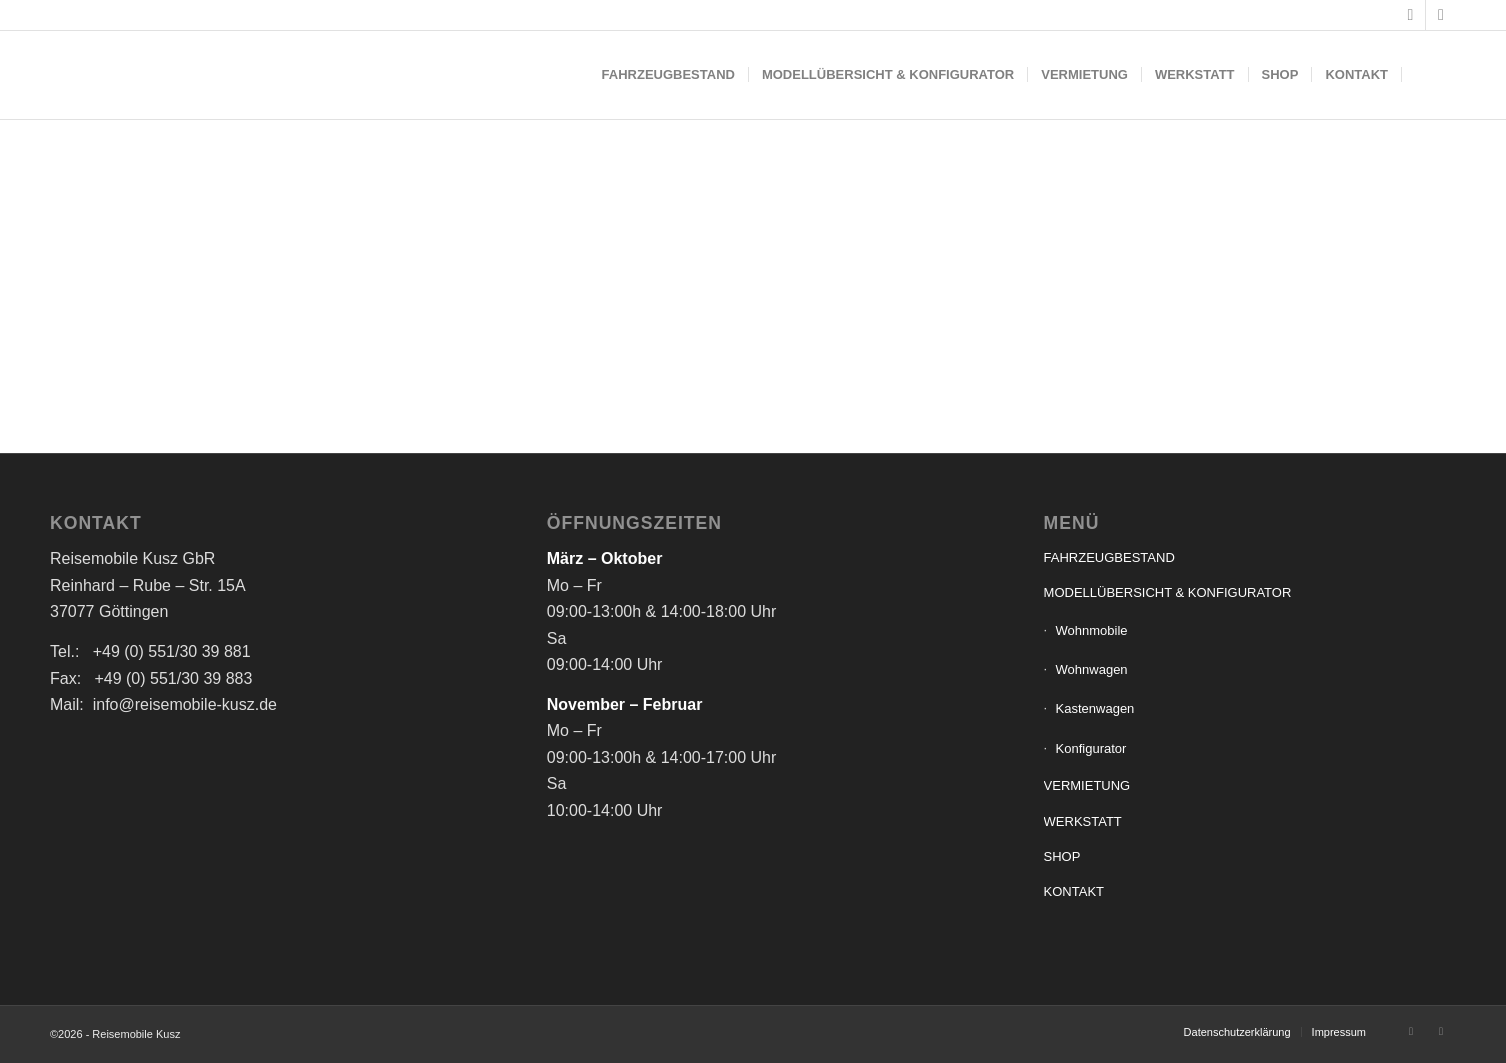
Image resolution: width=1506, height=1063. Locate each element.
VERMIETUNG (1087, 785)
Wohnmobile (1092, 630)
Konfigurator (1091, 748)
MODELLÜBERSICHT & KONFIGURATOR (1168, 592)
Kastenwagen (1095, 708)
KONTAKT (1074, 891)
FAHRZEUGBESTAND (1109, 557)
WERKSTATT (1083, 821)
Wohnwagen (1092, 669)
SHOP (1062, 856)
